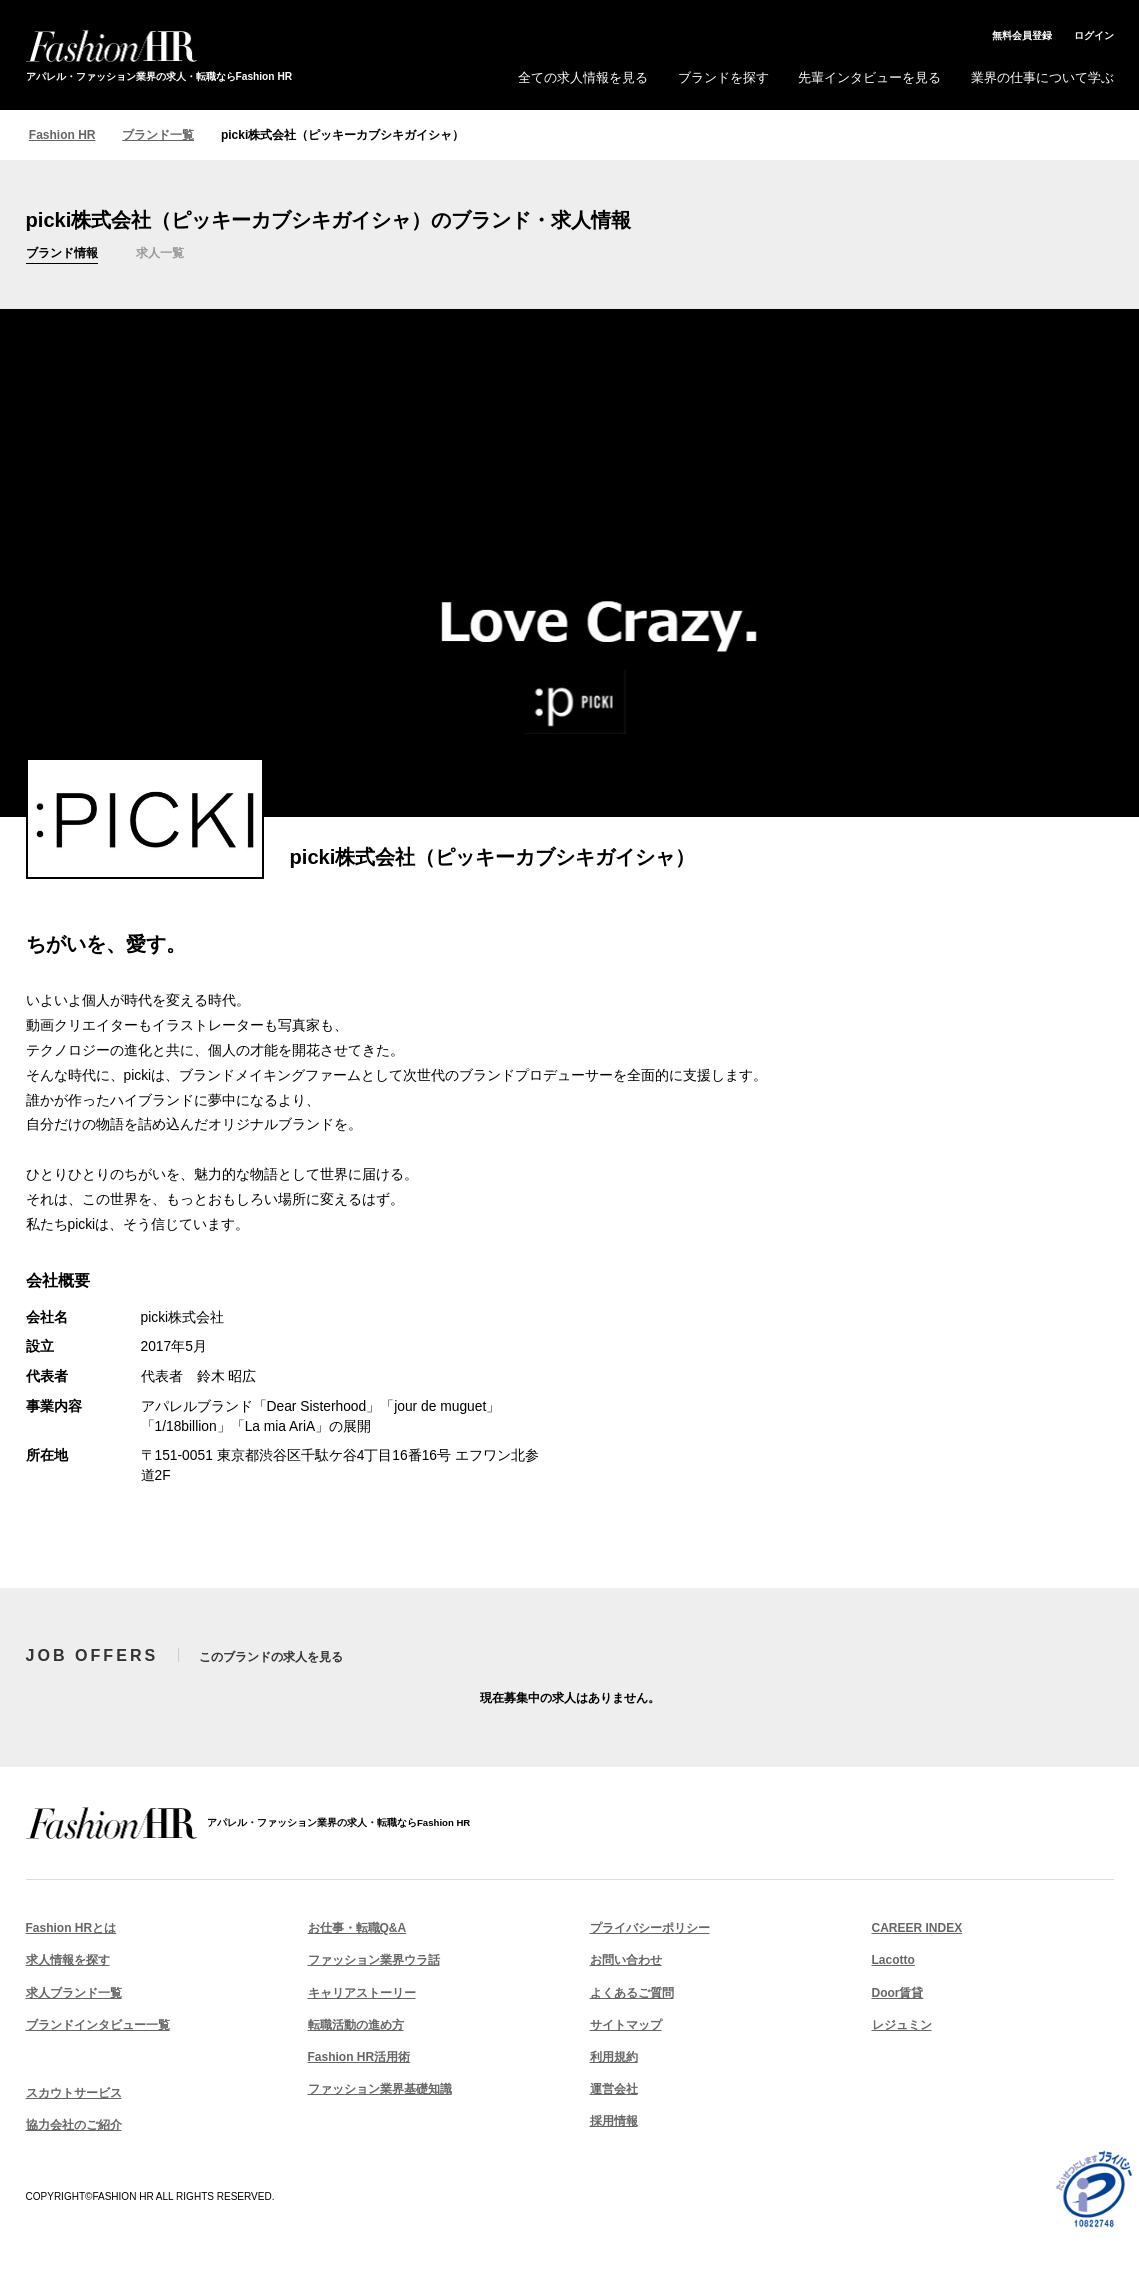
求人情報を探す (68, 1962)
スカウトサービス (74, 2095)
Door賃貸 (898, 1994)
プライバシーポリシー (650, 1930)
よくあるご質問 (632, 1994)
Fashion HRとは (71, 1930)
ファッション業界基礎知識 (380, 2091)
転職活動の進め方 (356, 2027)
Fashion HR (62, 135)
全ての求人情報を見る (583, 77)
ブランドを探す (723, 77)
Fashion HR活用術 (359, 2059)
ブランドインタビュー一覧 (98, 2027)
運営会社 (614, 2091)
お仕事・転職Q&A (357, 1930)
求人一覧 (176, 254)
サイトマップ (626, 2027)
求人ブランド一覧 (74, 1994)
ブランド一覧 (158, 135)
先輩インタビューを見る (869, 77)
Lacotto (893, 1962)
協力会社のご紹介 (74, 2127)
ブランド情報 (68, 254)
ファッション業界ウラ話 (374, 1962)
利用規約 (614, 2059)
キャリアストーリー (362, 1994)
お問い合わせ (626, 1962)
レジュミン (902, 2027)
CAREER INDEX (917, 1930)
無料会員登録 (1022, 35)
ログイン (1094, 35)
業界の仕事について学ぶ (1042, 77)
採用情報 (614, 2123)
